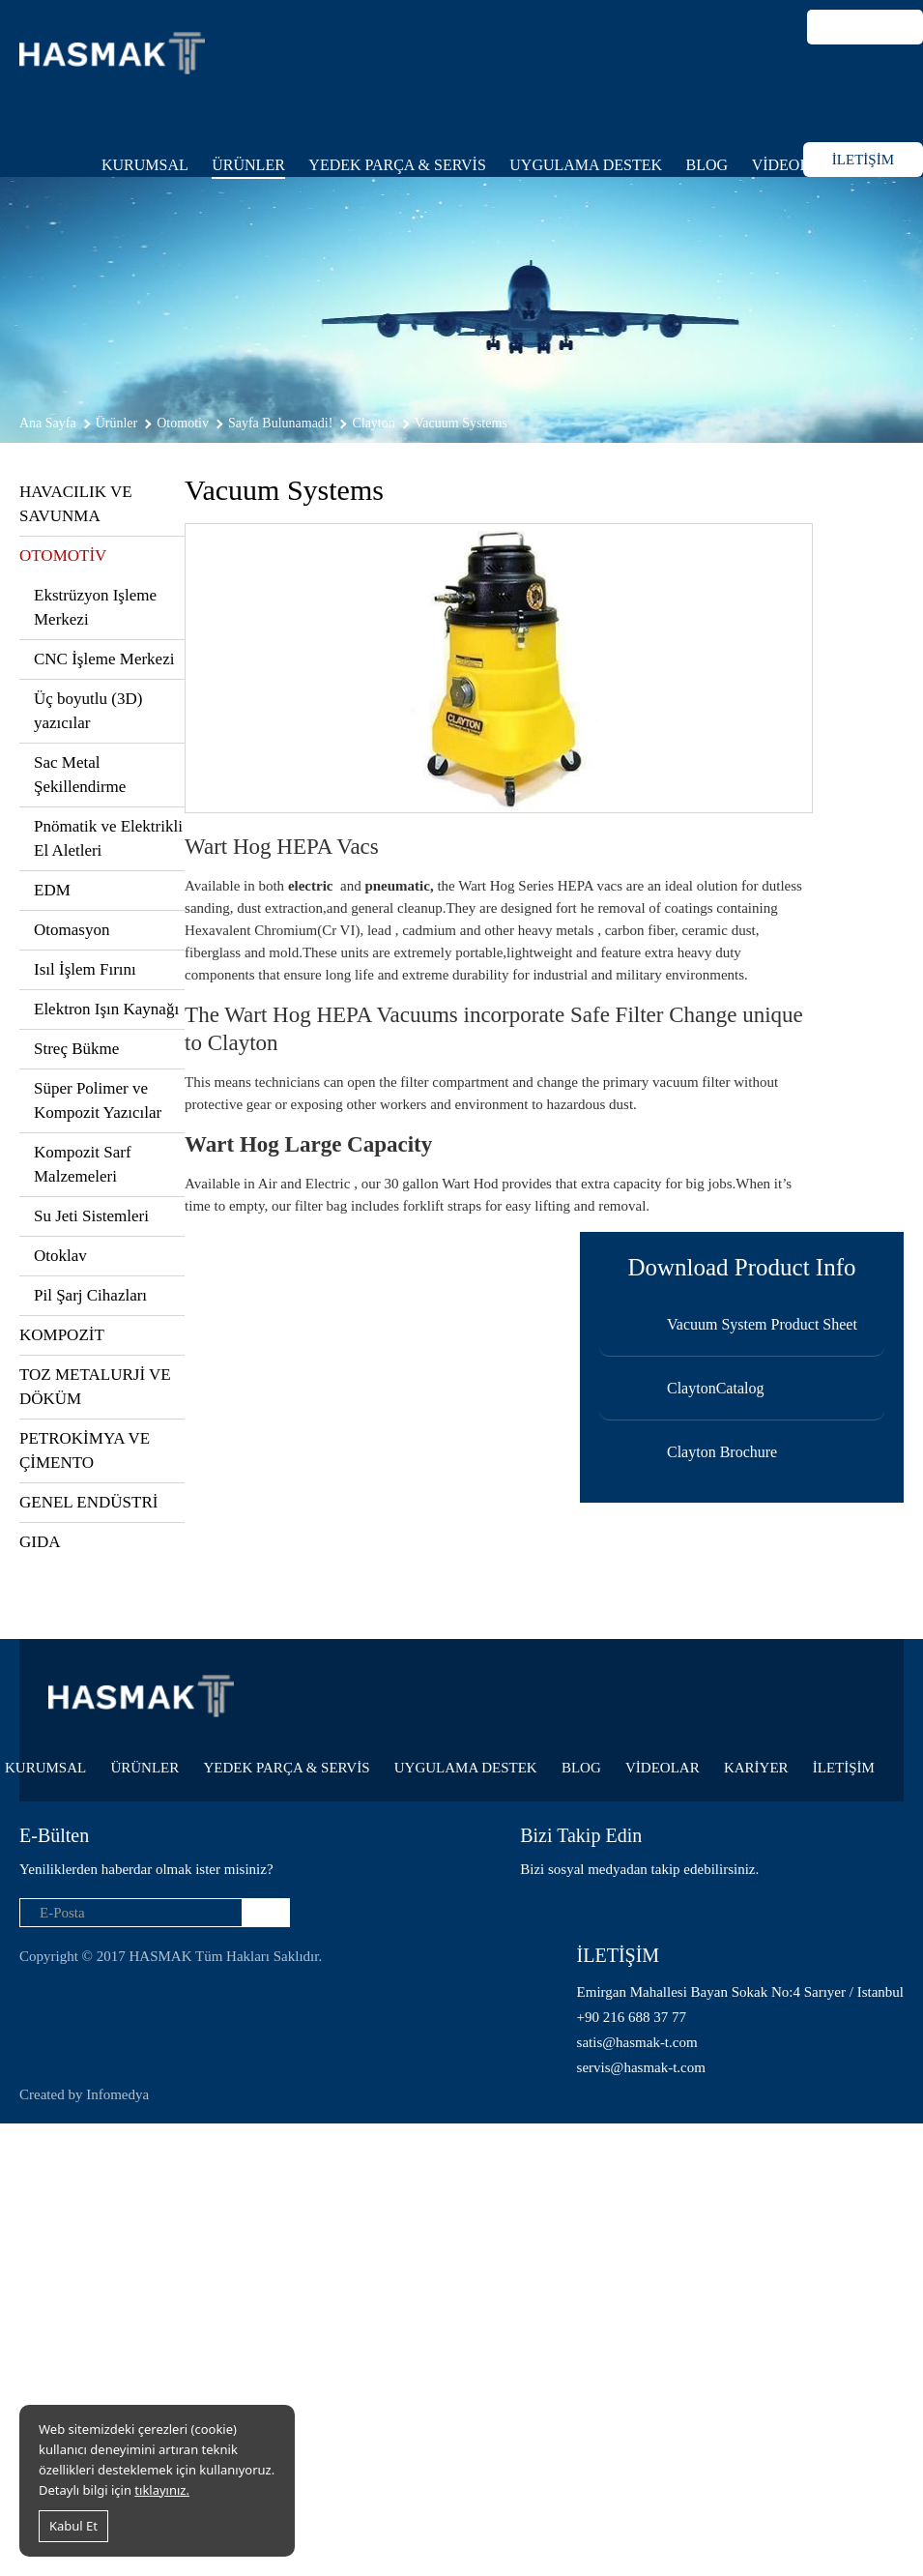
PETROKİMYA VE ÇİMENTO (84, 1450)
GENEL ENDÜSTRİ (88, 1502)
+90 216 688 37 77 (631, 2017)
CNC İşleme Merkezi (104, 659)
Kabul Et (73, 2525)
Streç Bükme (76, 1048)
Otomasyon (71, 930)
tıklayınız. (161, 2490)
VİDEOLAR (791, 165)
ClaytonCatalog (715, 1388)
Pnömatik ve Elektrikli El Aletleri (108, 838)
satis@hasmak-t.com (637, 2042)
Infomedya (117, 2094)
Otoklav (60, 1255)
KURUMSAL (144, 165)
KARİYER (756, 1767)
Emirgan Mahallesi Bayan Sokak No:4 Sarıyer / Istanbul (740, 1992)
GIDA (40, 1542)
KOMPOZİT (61, 1335)
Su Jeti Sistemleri (91, 1216)
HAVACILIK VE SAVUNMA (75, 504)
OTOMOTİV (62, 555)
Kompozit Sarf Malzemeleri (82, 1164)
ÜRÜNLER (248, 165)
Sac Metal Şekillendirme (80, 774)
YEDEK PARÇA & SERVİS (397, 165)
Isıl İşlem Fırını (85, 969)
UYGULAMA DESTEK (585, 165)
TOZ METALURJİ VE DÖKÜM (95, 1386)
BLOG (707, 165)
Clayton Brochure (722, 1452)
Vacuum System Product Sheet (762, 1324)
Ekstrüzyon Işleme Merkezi (95, 607)
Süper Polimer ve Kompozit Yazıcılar (97, 1100)
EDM (52, 890)
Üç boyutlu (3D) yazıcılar (88, 710)
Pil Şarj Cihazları (90, 1295)
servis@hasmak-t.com (641, 2067)
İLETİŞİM (863, 159)
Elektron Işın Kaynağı (106, 1009)
